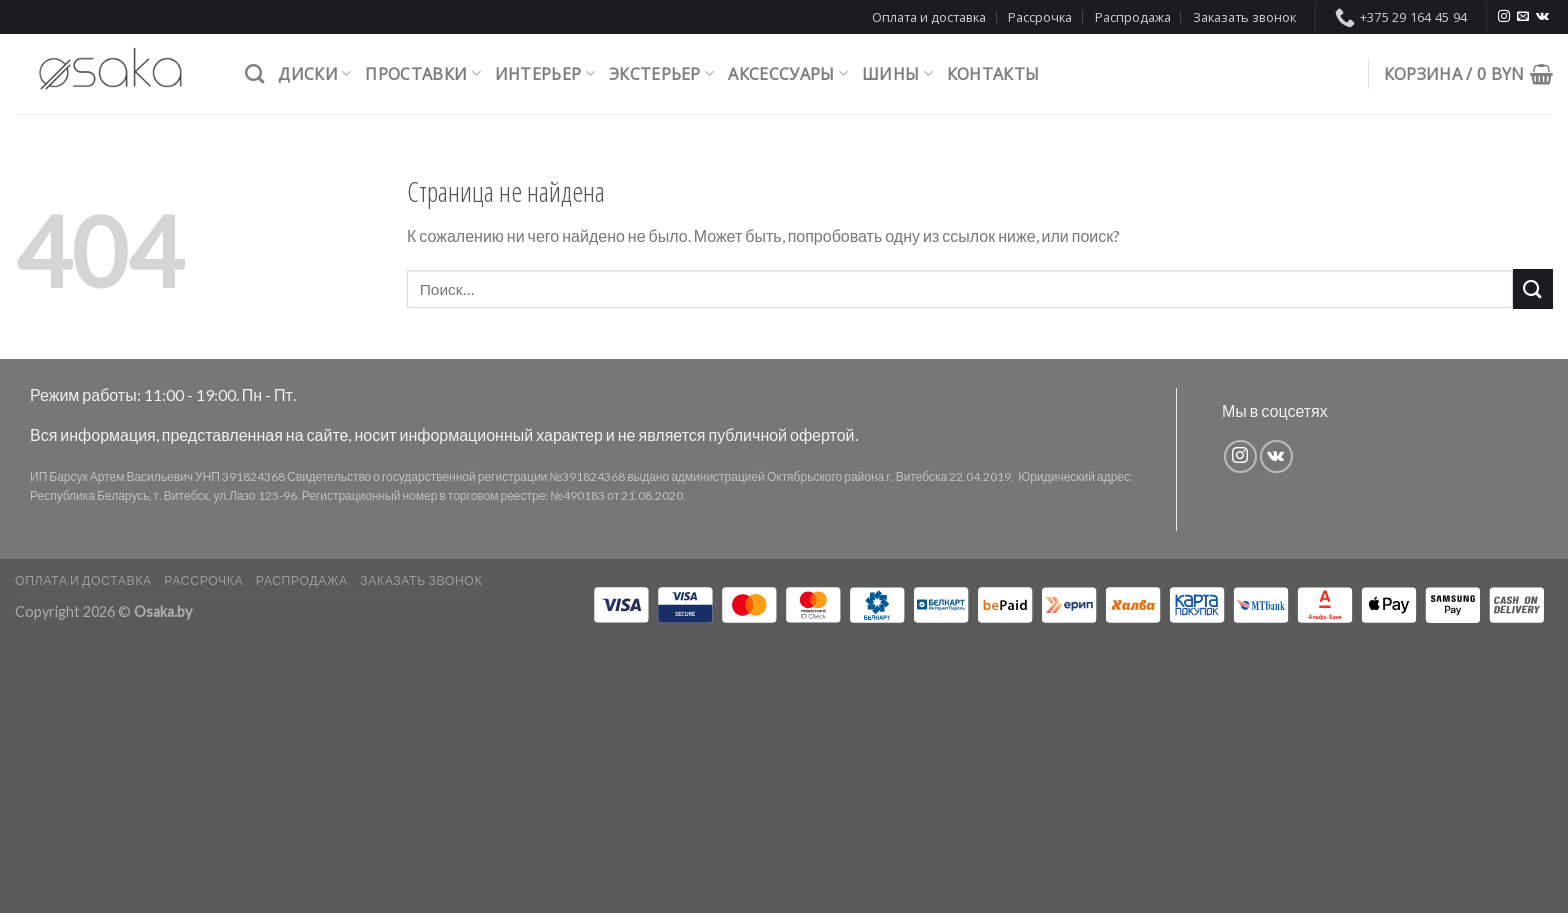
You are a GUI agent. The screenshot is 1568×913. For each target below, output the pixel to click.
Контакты (993, 74)
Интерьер (545, 74)
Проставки (422, 74)
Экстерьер (661, 74)
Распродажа (1133, 17)
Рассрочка (1040, 17)
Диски (314, 74)
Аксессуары (788, 74)
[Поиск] (254, 73)
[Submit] (1533, 288)
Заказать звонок (1244, 17)
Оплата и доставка (929, 17)
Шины (897, 74)
